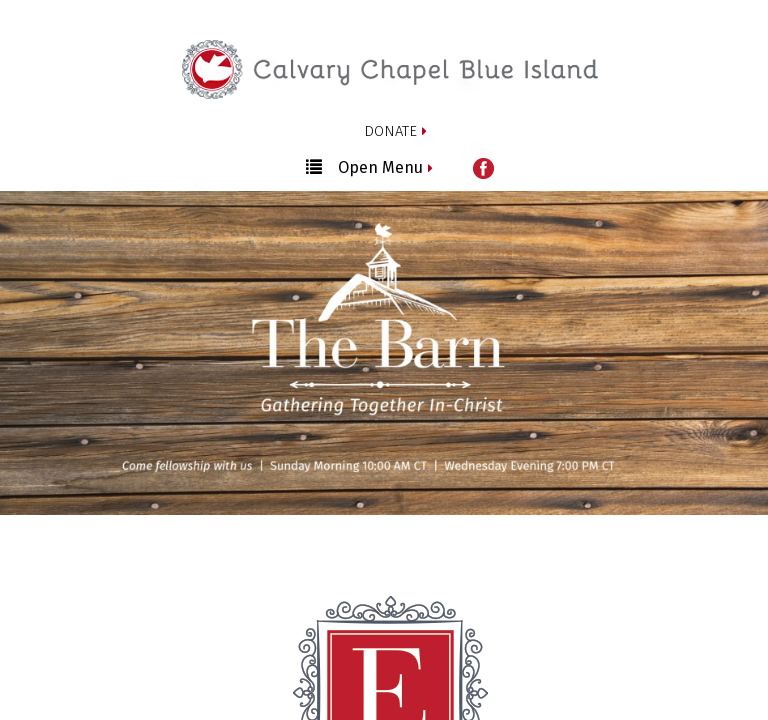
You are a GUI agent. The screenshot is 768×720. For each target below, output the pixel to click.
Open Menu (364, 167)
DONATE (390, 131)
